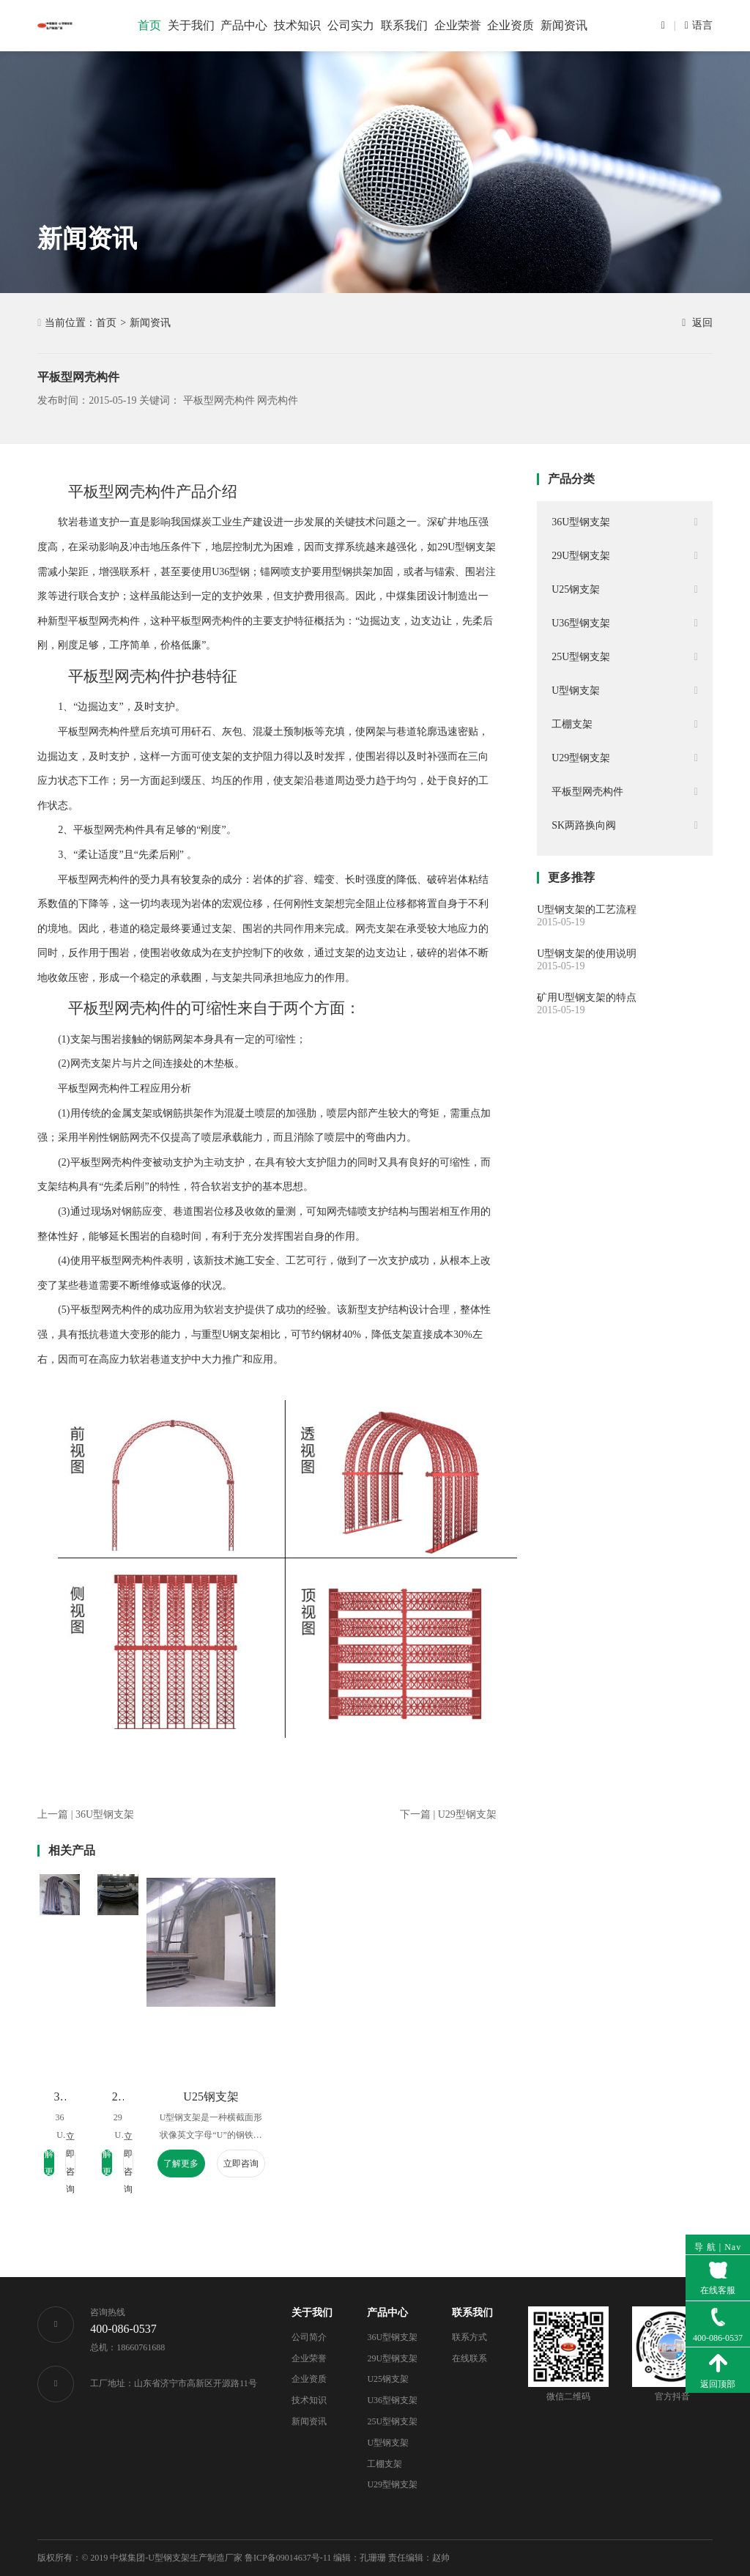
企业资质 (309, 2379)
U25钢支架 (413, 2096)
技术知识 (309, 2400)
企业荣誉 (309, 2358)
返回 (697, 322)
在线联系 (469, 2358)
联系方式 (469, 2337)
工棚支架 (384, 2464)
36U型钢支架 (107, 2096)
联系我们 (472, 2312)
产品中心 (387, 2312)
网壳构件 (277, 400)
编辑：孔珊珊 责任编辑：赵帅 (391, 2558)
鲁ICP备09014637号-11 (288, 2558)
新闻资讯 (150, 322)
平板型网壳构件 (219, 400)
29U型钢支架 (260, 2096)
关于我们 (312, 2312)
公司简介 (309, 2337)
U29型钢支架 (392, 2484)
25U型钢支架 (392, 2421)
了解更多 (77, 2163)
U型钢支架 (388, 2443)
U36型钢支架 (392, 2400)
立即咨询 (137, 2163)
